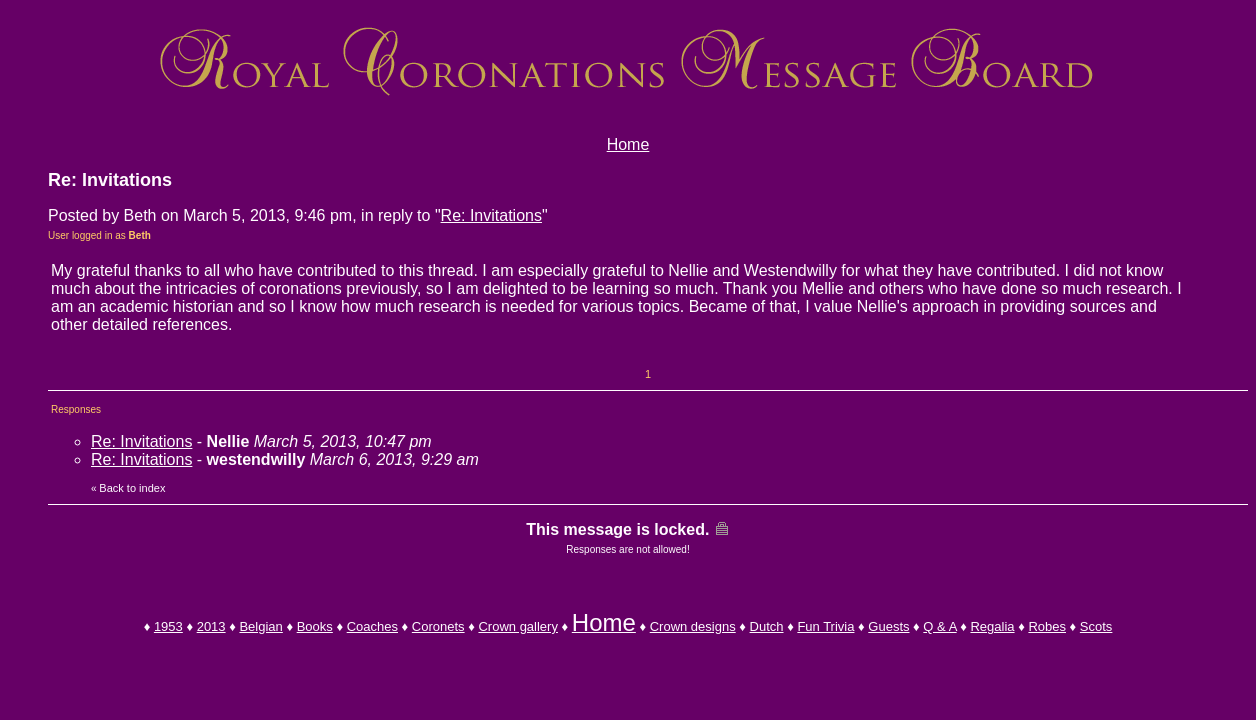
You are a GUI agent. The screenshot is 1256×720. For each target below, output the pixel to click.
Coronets (438, 626)
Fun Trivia (825, 626)
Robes (1047, 626)
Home (628, 144)
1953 (168, 626)
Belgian (260, 626)
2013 (211, 626)
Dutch (767, 626)
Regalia (992, 626)
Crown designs (693, 626)
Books (315, 626)
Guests (888, 626)
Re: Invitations (491, 215)
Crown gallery (517, 626)
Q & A (939, 626)
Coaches (372, 626)
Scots (1096, 626)
